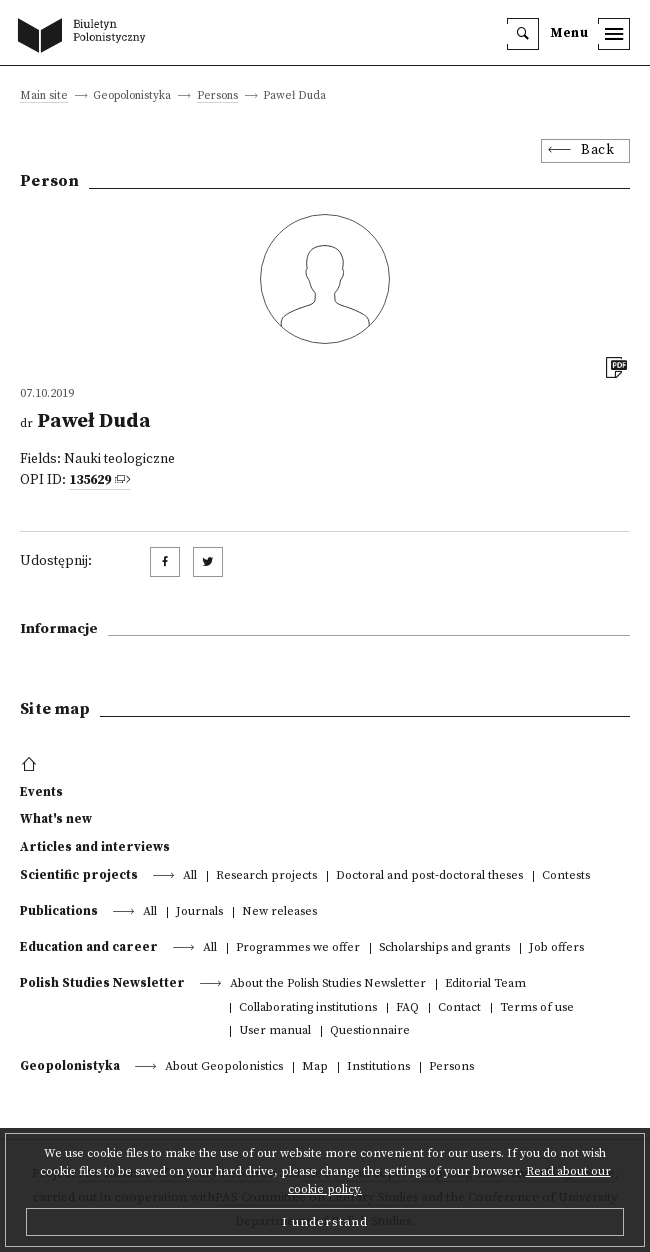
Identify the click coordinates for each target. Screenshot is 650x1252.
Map (315, 1067)
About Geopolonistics (224, 1067)
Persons (217, 96)
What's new (56, 819)
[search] (523, 34)
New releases (279, 912)
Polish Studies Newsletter (102, 983)
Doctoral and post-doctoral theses (429, 876)
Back (597, 150)
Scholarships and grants (444, 948)
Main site (44, 96)
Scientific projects (79, 875)
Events (41, 792)
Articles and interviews (95, 847)
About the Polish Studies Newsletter (328, 984)
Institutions (378, 1067)
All (190, 876)
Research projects (266, 876)
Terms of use (537, 1008)
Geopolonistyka (70, 1066)
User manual (275, 1031)
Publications (59, 911)
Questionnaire (370, 1031)
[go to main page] (86, 37)
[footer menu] (31, 765)
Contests (566, 876)
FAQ (407, 1008)
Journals (199, 912)
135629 (90, 480)
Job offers (556, 948)
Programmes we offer (298, 948)
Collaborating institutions (308, 1008)
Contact (459, 1008)
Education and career (89, 947)
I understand (325, 1222)
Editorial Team (485, 984)
